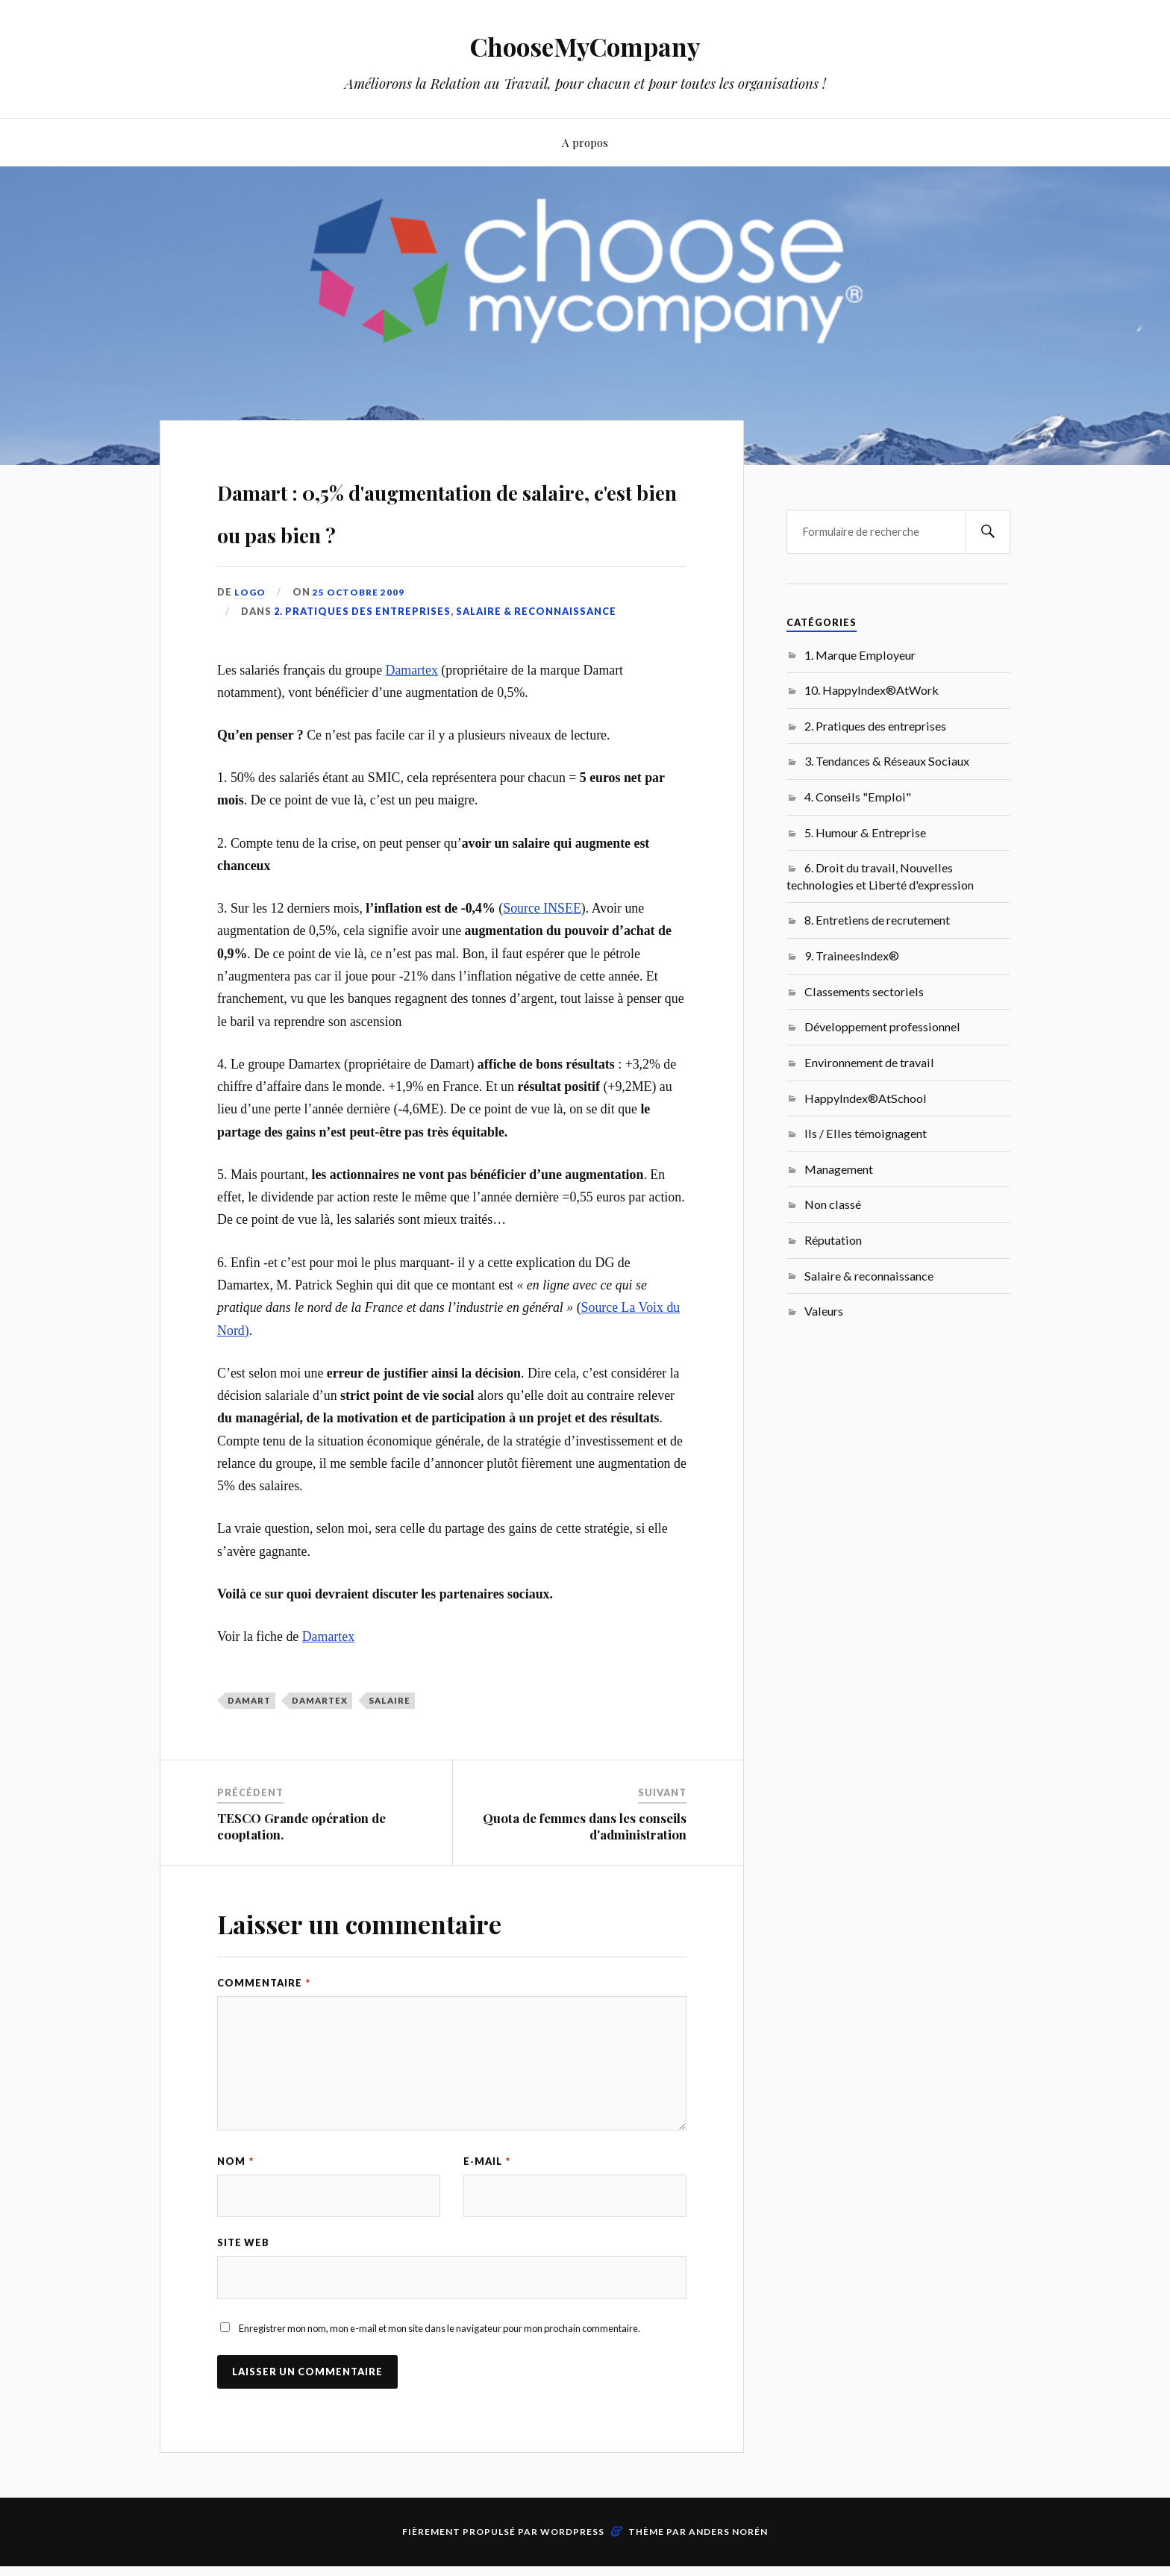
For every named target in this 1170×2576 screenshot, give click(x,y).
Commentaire (263, 2026)
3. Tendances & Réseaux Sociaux (886, 761)
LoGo (250, 634)
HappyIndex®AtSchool (865, 1098)
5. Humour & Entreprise (865, 832)
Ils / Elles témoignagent (865, 1133)
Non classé (832, 1204)
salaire (389, 1743)
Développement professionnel (882, 1026)
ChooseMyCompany (585, 45)
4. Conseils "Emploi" (857, 797)
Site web (243, 2288)
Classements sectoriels (864, 991)
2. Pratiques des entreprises (362, 654)
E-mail (486, 2204)
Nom (235, 2204)
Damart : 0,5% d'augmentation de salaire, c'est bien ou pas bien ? (446, 530)
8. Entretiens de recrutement (877, 920)
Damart (249, 1743)
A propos (585, 142)
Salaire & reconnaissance (536, 654)
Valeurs (823, 1311)
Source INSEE (542, 950)
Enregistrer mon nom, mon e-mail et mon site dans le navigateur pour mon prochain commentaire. (439, 2375)
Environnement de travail (869, 1062)
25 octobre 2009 (362, 634)
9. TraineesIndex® (851, 955)
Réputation (833, 1240)
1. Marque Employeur (860, 655)
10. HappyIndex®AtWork (871, 690)
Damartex (412, 712)
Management (838, 1169)
